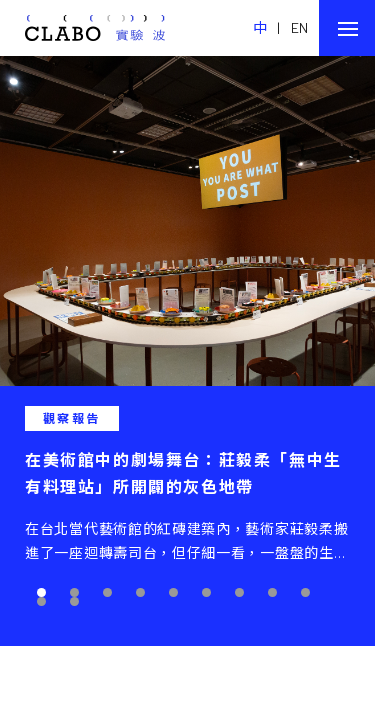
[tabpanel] (187, 351)
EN (300, 27)
